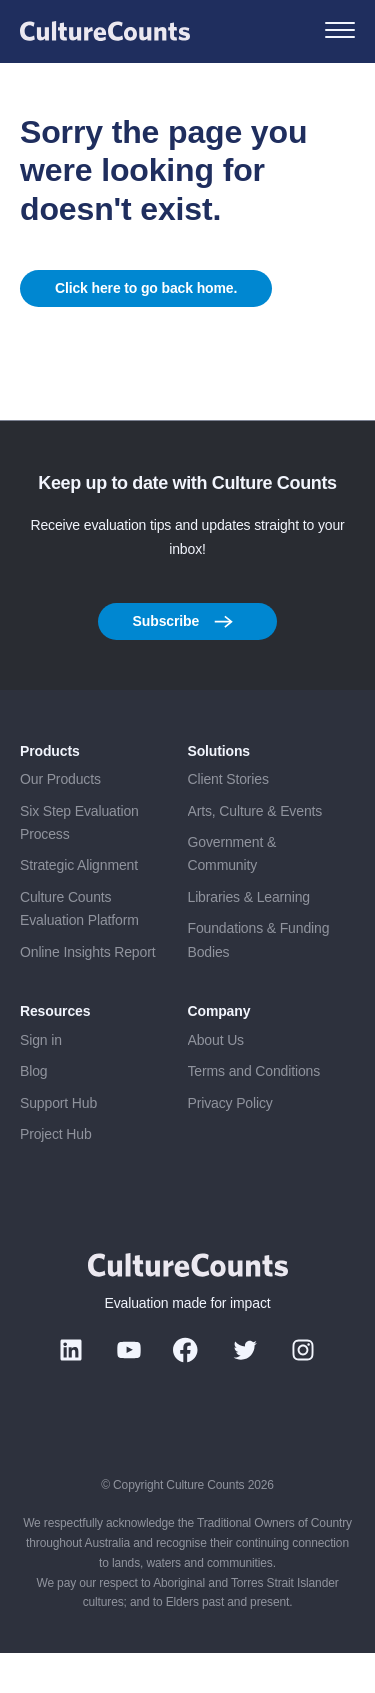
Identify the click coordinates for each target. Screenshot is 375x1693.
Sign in (41, 1080)
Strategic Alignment (79, 905)
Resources (55, 1051)
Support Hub (58, 1143)
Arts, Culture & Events (255, 851)
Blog (33, 1111)
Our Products (60, 819)
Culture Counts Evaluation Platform (79, 948)
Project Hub (56, 1174)
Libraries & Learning (249, 937)
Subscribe (183, 662)
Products (50, 791)
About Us (216, 1080)
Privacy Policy (230, 1143)
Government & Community (232, 893)
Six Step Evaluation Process (79, 862)
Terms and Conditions (254, 1111)
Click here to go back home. (146, 308)
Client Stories (228, 819)
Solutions (219, 791)
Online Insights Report (87, 992)
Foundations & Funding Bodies (259, 979)
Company (219, 1051)
